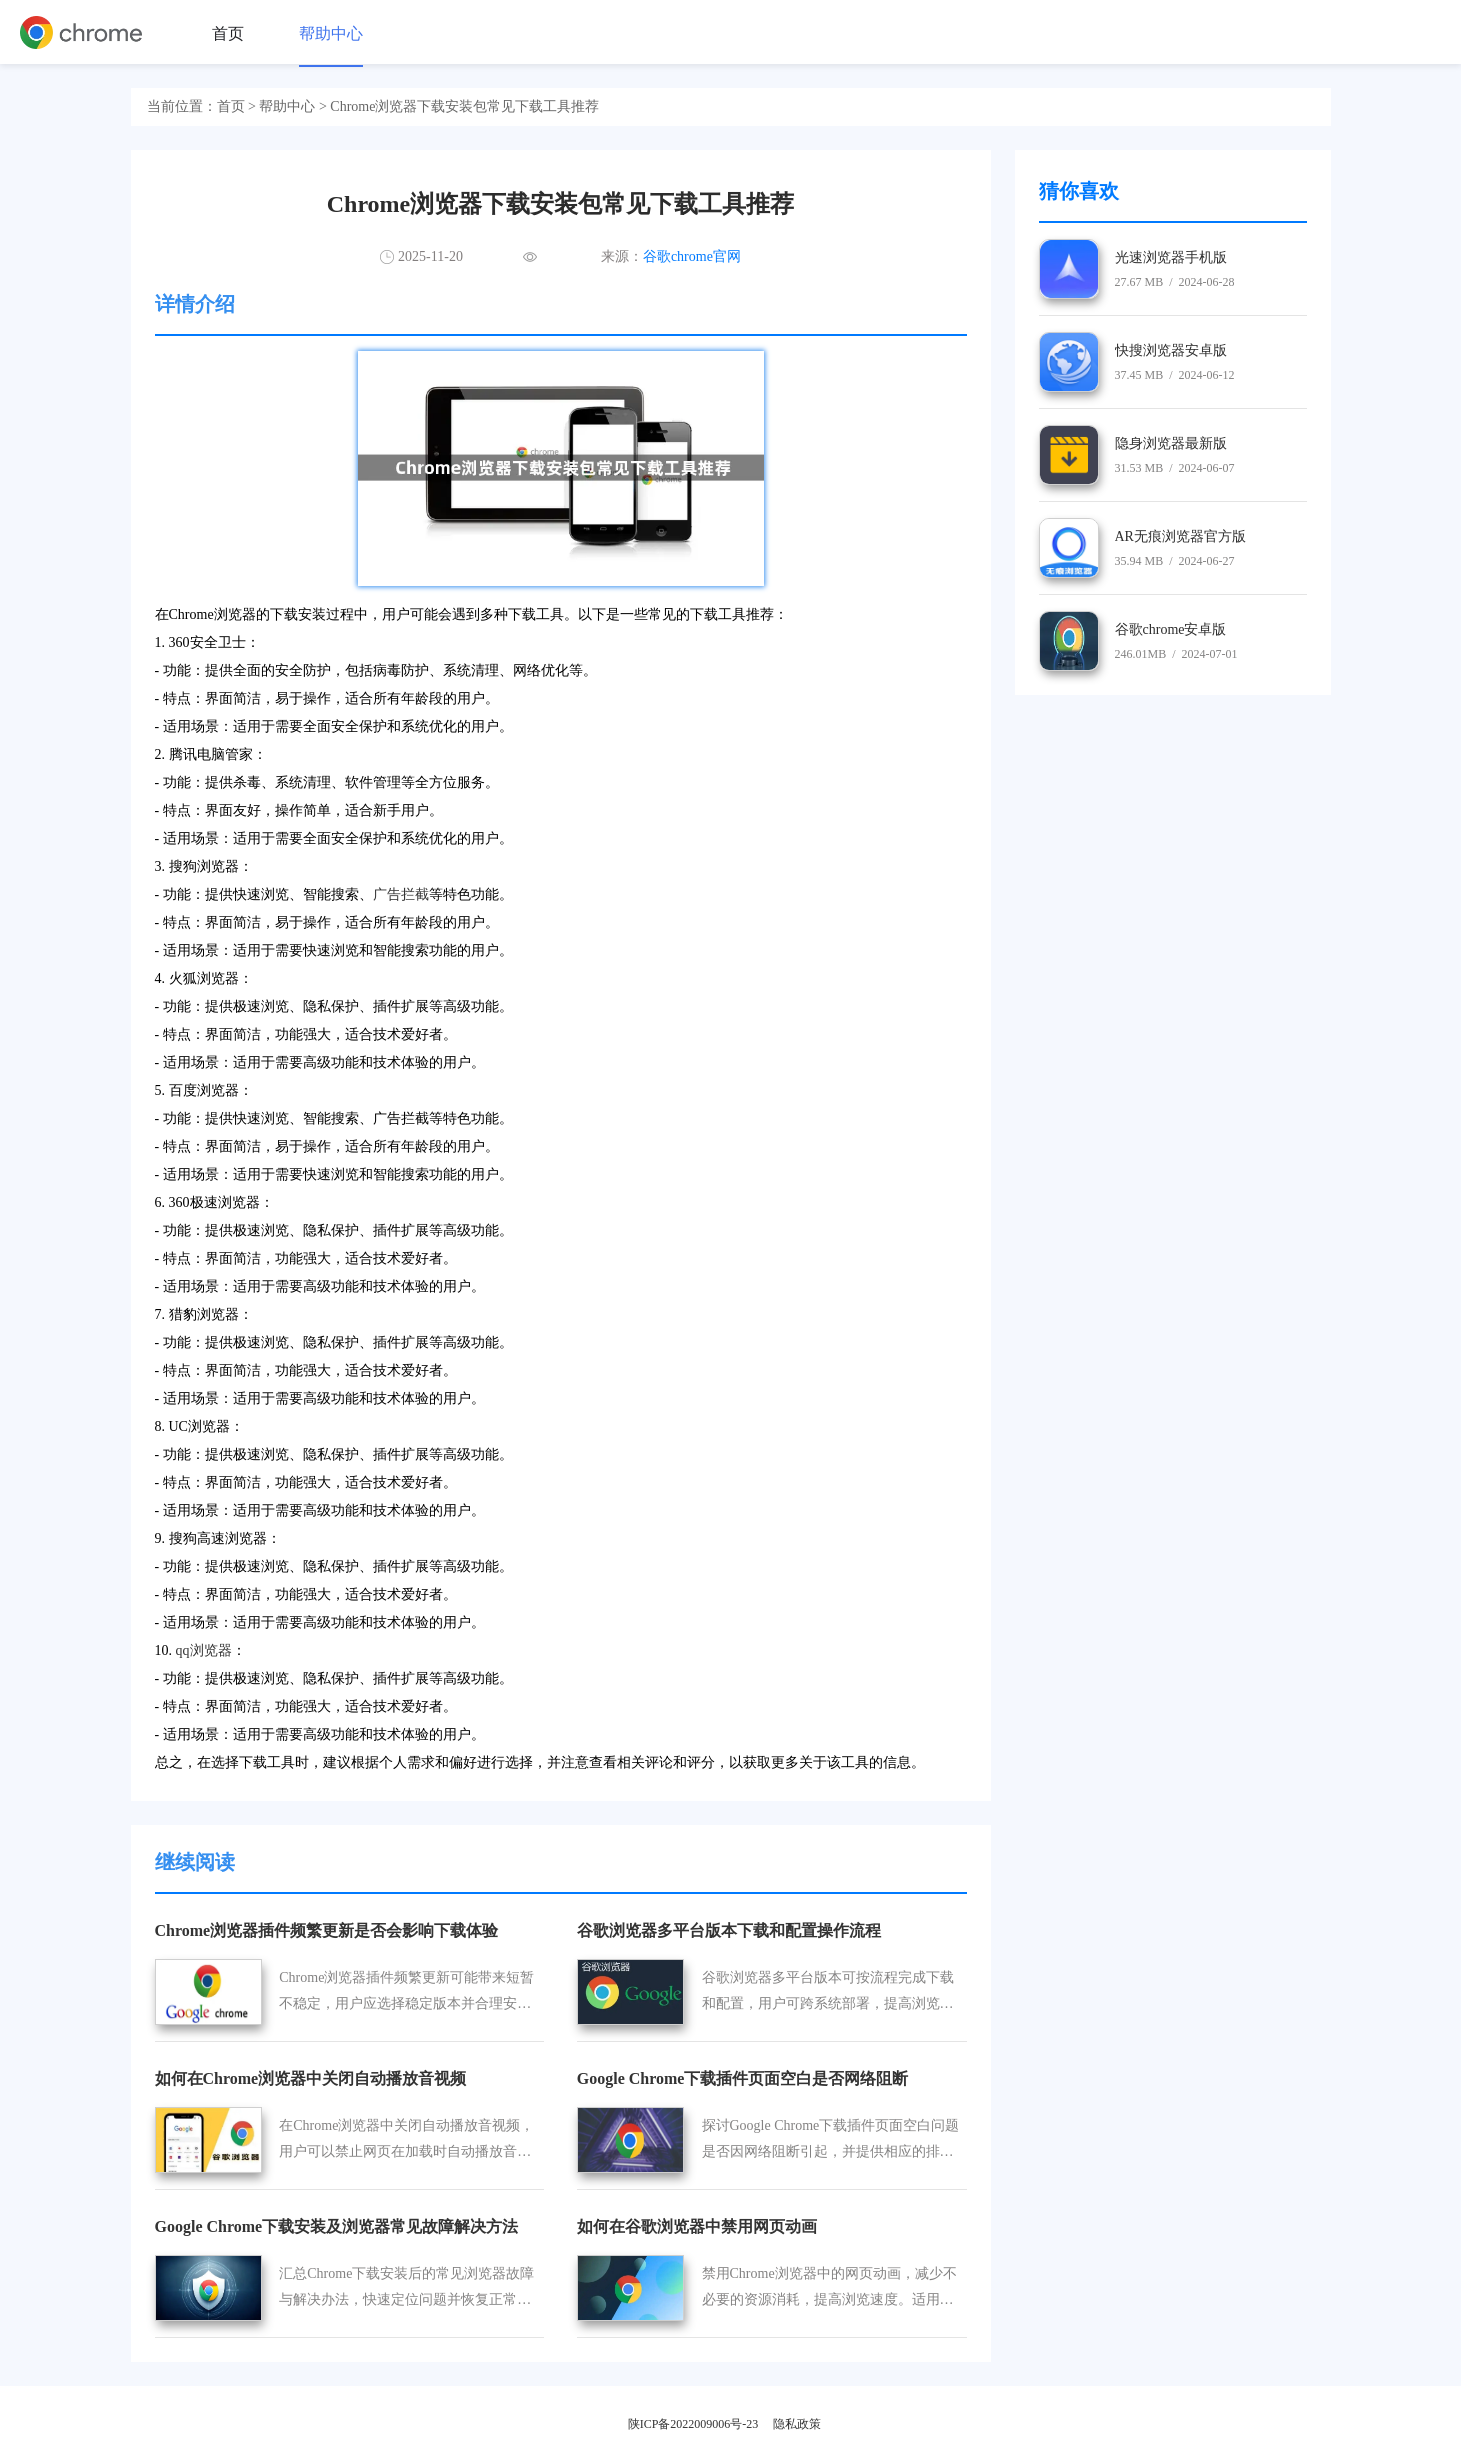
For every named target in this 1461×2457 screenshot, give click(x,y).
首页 (228, 33)
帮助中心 (331, 33)
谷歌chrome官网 (692, 256)
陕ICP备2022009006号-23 (693, 2424)
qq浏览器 (204, 1650)
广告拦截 (401, 894)
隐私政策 (797, 2424)
